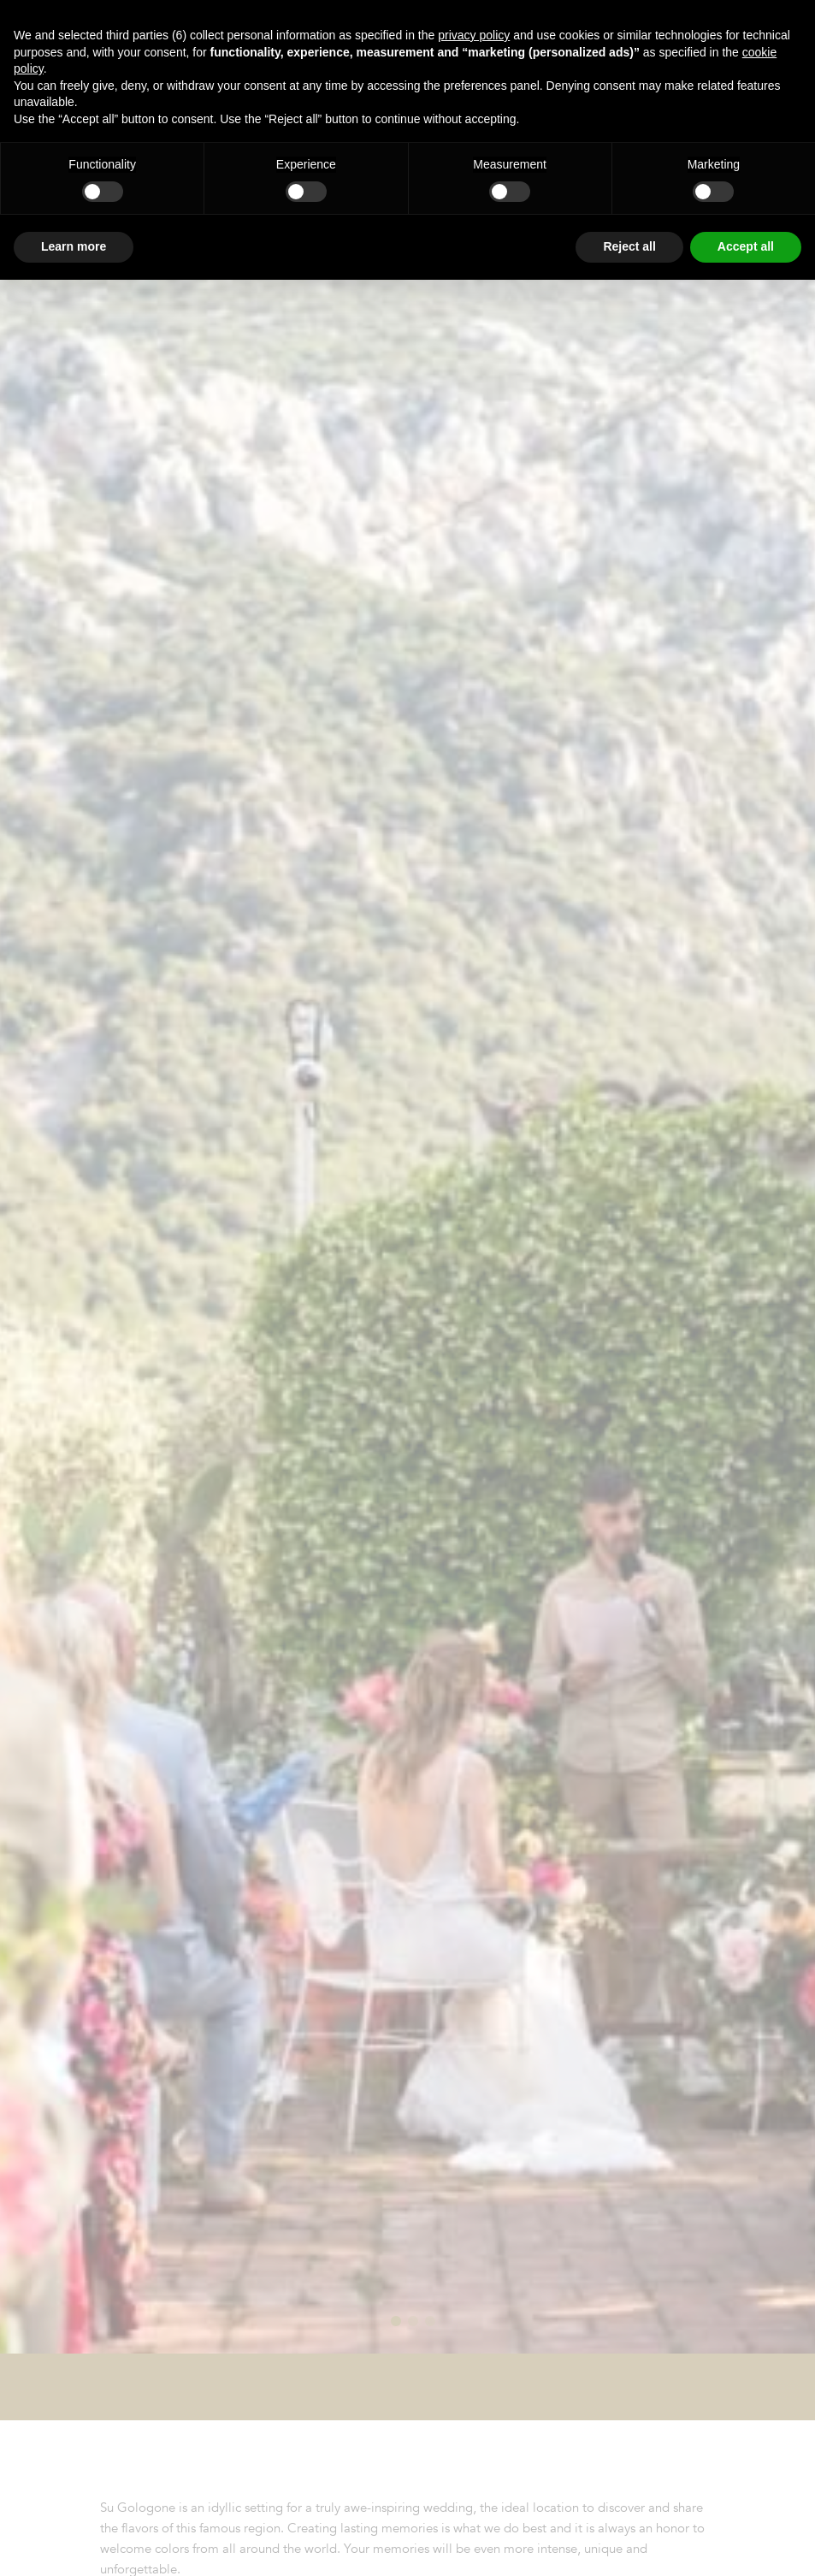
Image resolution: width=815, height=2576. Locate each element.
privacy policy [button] (474, 35)
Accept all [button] (746, 246)
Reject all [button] (629, 246)
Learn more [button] (73, 246)
